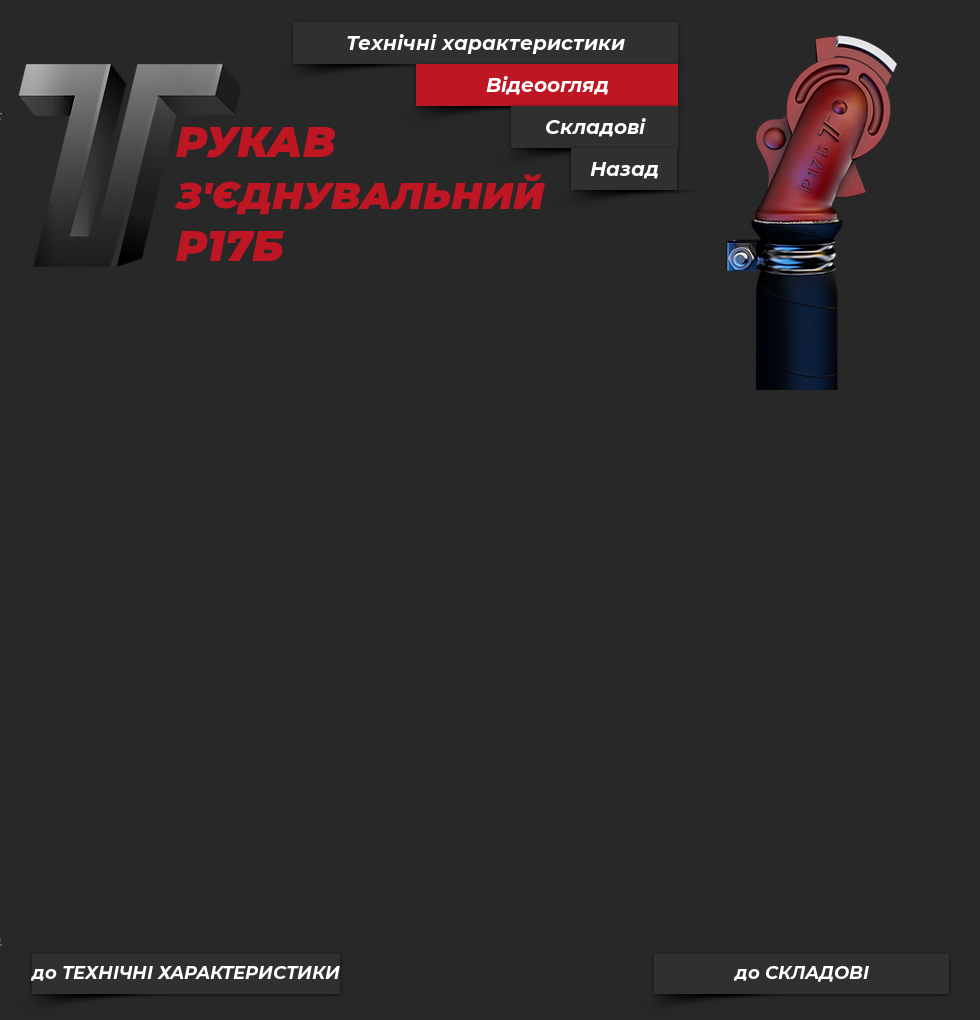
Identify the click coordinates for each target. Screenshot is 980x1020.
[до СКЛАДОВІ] (801, 974)
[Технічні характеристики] (485, 43)
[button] (547, 85)
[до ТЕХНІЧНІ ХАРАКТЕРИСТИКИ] (186, 974)
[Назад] (624, 169)
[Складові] (594, 127)
